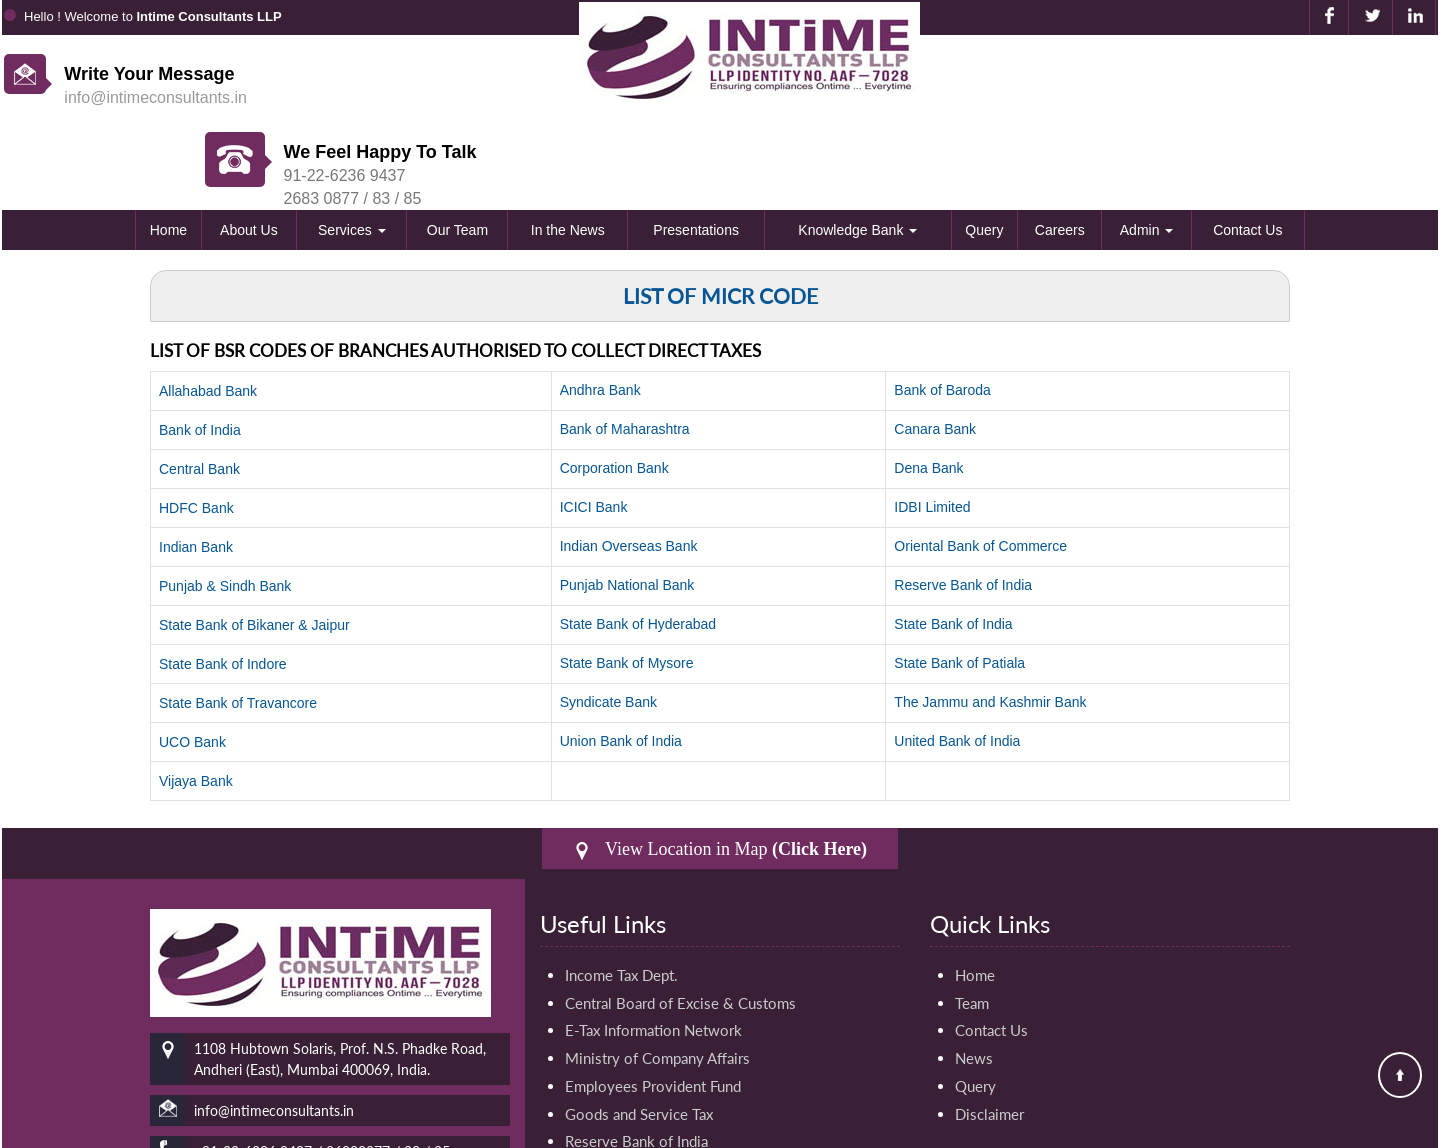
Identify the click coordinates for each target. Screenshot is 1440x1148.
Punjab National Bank (627, 507)
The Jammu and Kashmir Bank (990, 624)
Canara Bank (935, 351)
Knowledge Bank (857, 152)
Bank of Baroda (942, 312)
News (974, 981)
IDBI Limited (932, 429)
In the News (568, 152)
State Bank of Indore (223, 586)
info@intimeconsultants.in (155, 97)
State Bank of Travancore (238, 625)
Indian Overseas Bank (629, 468)
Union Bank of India (621, 663)
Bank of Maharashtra (625, 351)
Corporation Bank (614, 390)
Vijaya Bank (196, 703)
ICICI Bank (594, 429)
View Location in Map (720, 771)
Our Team (457, 152)
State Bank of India (953, 546)
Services (352, 152)
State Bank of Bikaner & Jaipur (254, 547)
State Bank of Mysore (627, 585)
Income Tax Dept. (621, 897)
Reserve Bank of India (963, 507)
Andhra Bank (600, 312)
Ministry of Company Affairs (657, 981)
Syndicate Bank (608, 624)
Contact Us (1247, 152)
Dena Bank (928, 390)
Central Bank (199, 391)
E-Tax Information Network (653, 953)
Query (984, 152)
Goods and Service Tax (639, 1037)
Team (972, 925)
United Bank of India (957, 663)
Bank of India (200, 352)
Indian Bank (196, 469)
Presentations (696, 152)
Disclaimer (989, 1037)
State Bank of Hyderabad (638, 546)
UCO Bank (192, 664)
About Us (249, 152)
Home (168, 152)
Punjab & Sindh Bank (225, 508)
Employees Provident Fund (653, 1009)
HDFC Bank (196, 430)
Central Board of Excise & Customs (680, 925)
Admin (1147, 152)
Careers (1060, 152)
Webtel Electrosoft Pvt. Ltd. (1363, 1127)
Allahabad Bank (208, 313)
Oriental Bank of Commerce (980, 468)
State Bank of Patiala (959, 585)
